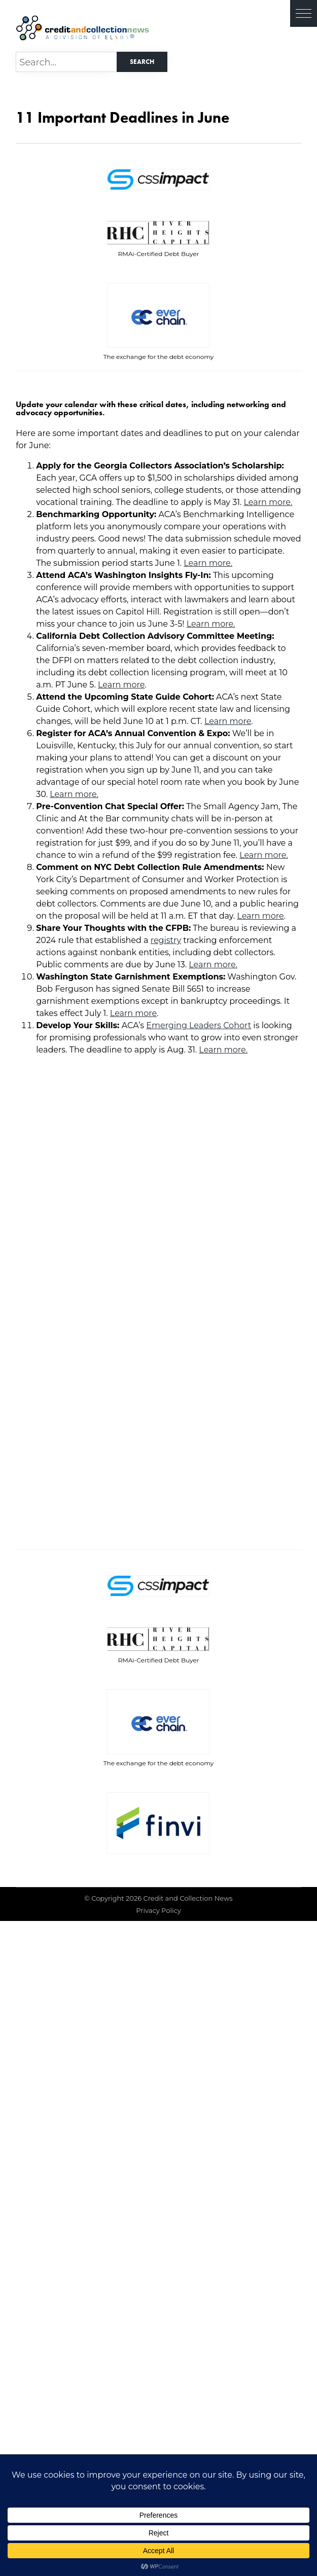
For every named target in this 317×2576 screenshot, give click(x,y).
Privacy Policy (158, 1910)
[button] (303, 13)
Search (142, 61)
